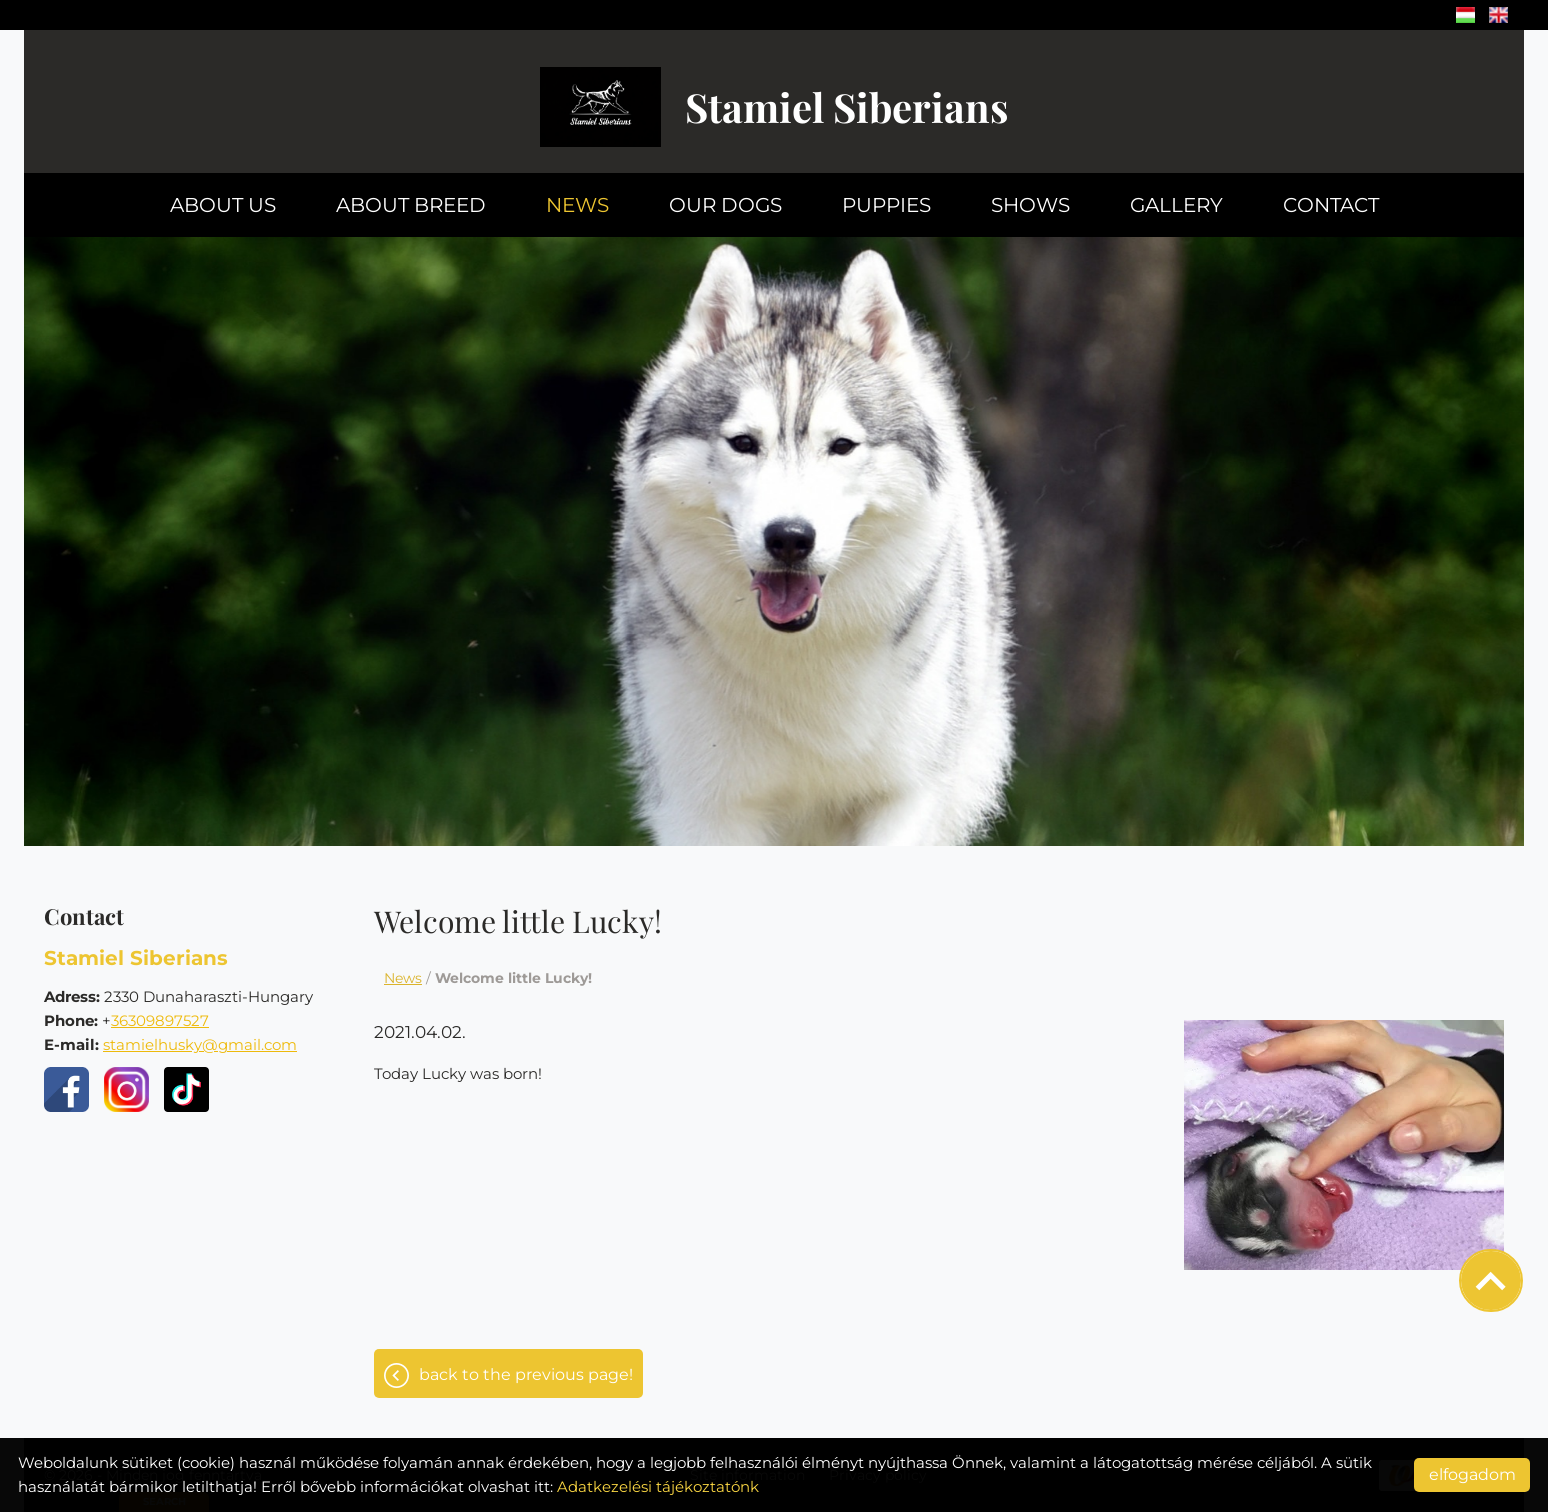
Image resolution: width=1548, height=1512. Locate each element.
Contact (1331, 205)
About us (223, 205)
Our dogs (725, 205)
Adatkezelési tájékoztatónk (658, 1486)
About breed (411, 205)
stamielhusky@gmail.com (200, 1044)
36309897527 (160, 1020)
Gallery (1176, 205)
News (577, 205)
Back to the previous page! (526, 1374)
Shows (1030, 205)
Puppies (886, 205)
